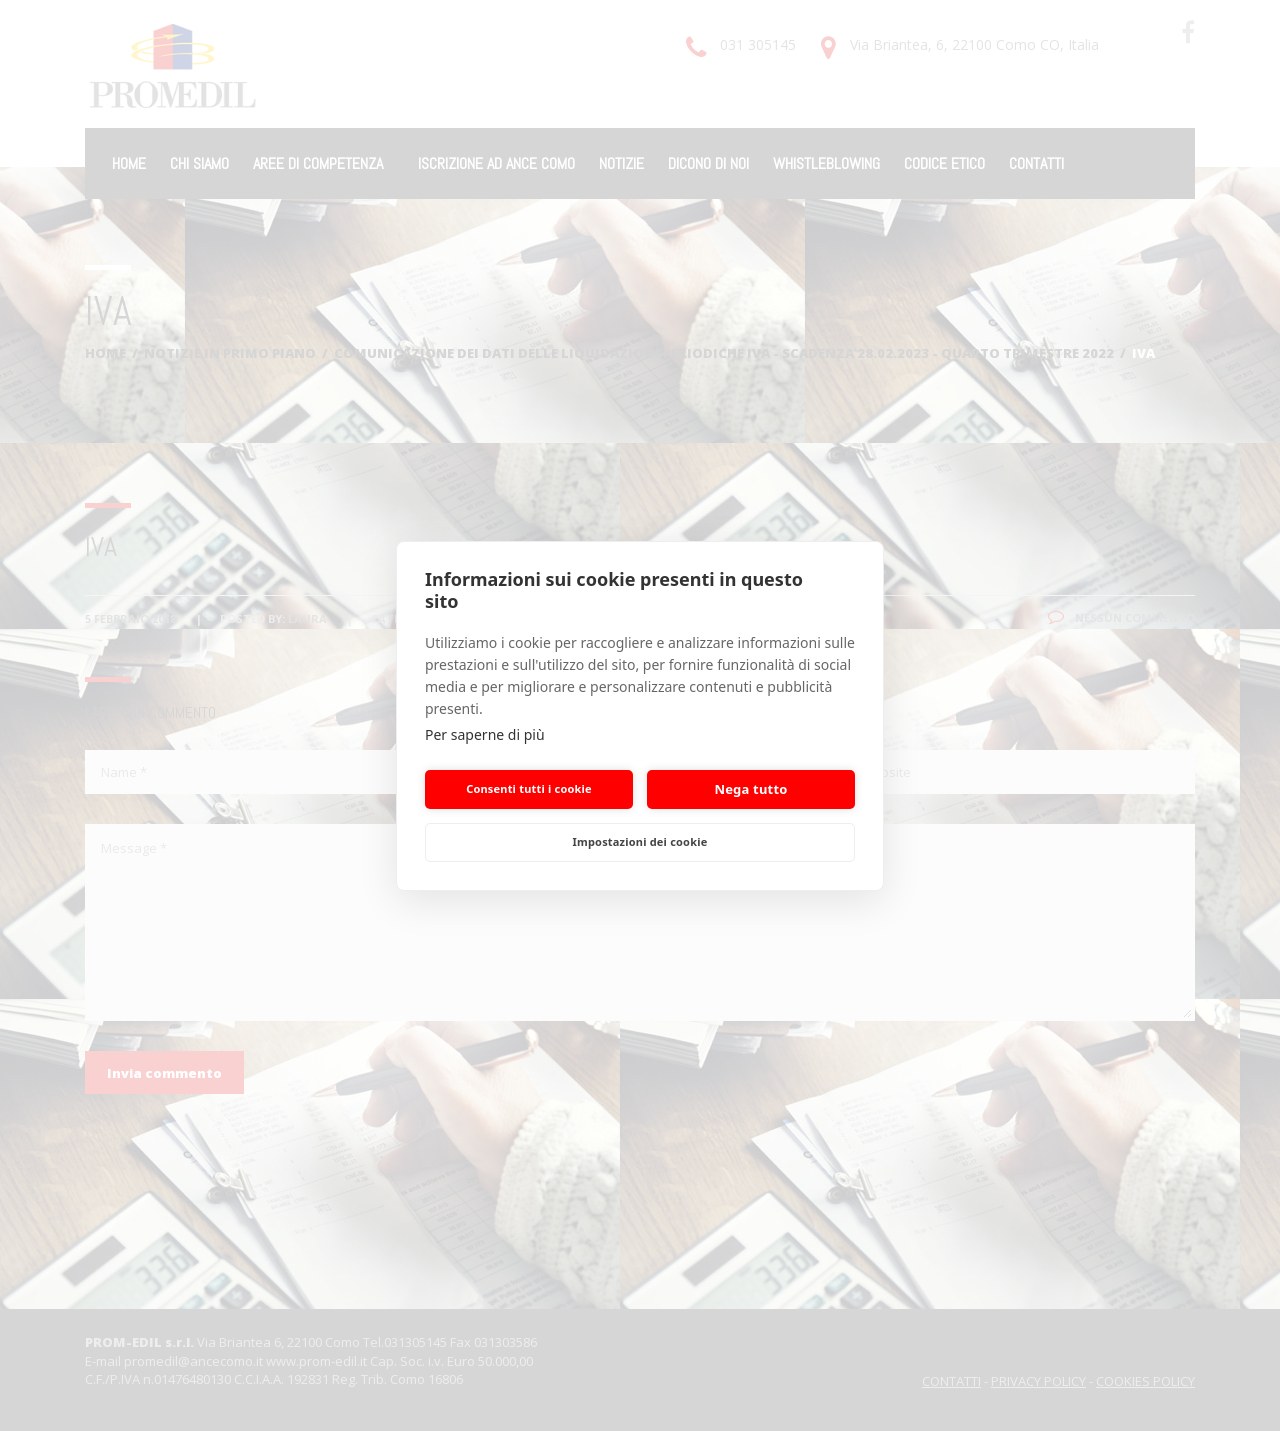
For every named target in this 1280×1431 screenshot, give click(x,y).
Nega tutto (750, 789)
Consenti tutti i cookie (529, 788)
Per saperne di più (485, 734)
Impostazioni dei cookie (640, 841)
